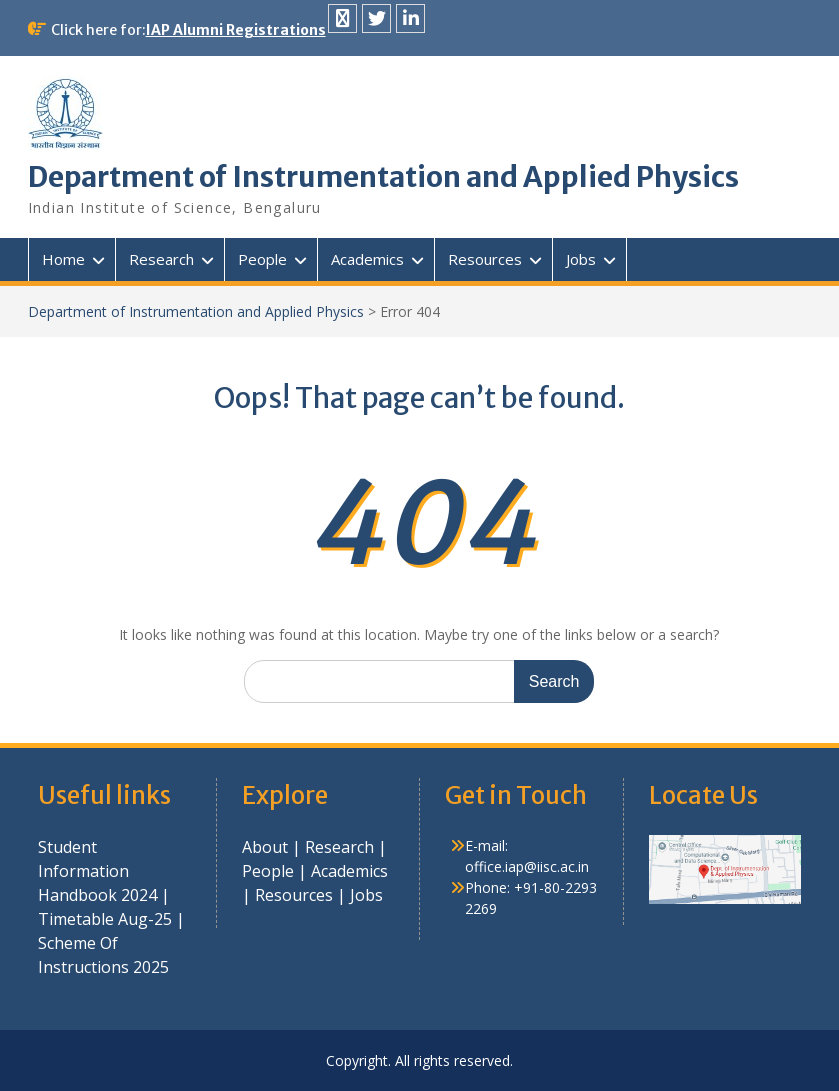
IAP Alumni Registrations (236, 30)
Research (161, 259)
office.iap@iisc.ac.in (527, 866)
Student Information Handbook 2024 (97, 871)
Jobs (581, 259)
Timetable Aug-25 (105, 919)
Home (63, 259)
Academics (367, 259)
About (267, 847)
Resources (485, 259)
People (262, 259)
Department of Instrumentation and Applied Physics (383, 177)
